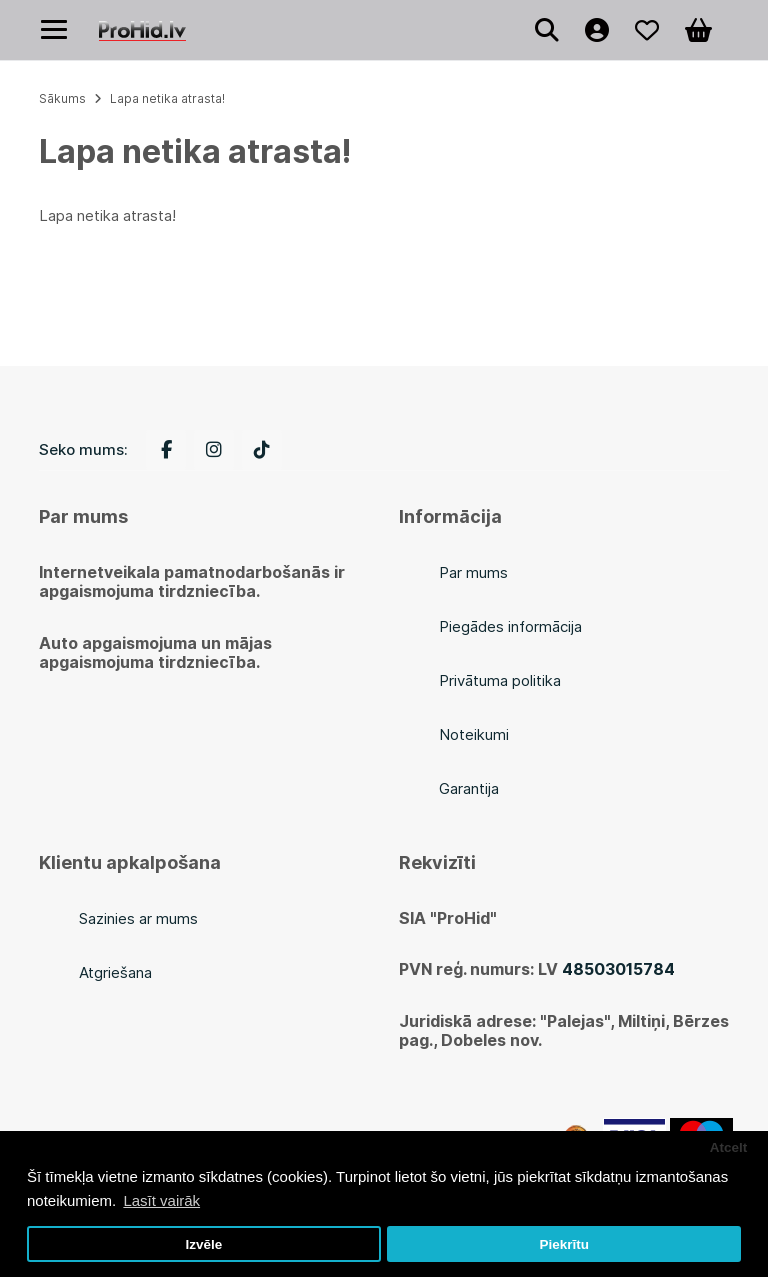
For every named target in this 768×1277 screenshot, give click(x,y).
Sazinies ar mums (138, 918)
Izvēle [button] (203, 1244)
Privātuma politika (500, 680)
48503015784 (618, 969)
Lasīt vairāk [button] (161, 1200)
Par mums (473, 572)
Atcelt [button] (729, 1147)
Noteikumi (474, 734)
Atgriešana (115, 972)
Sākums (62, 98)
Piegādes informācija (510, 626)
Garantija (469, 788)
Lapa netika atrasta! (167, 98)
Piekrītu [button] (564, 1244)
